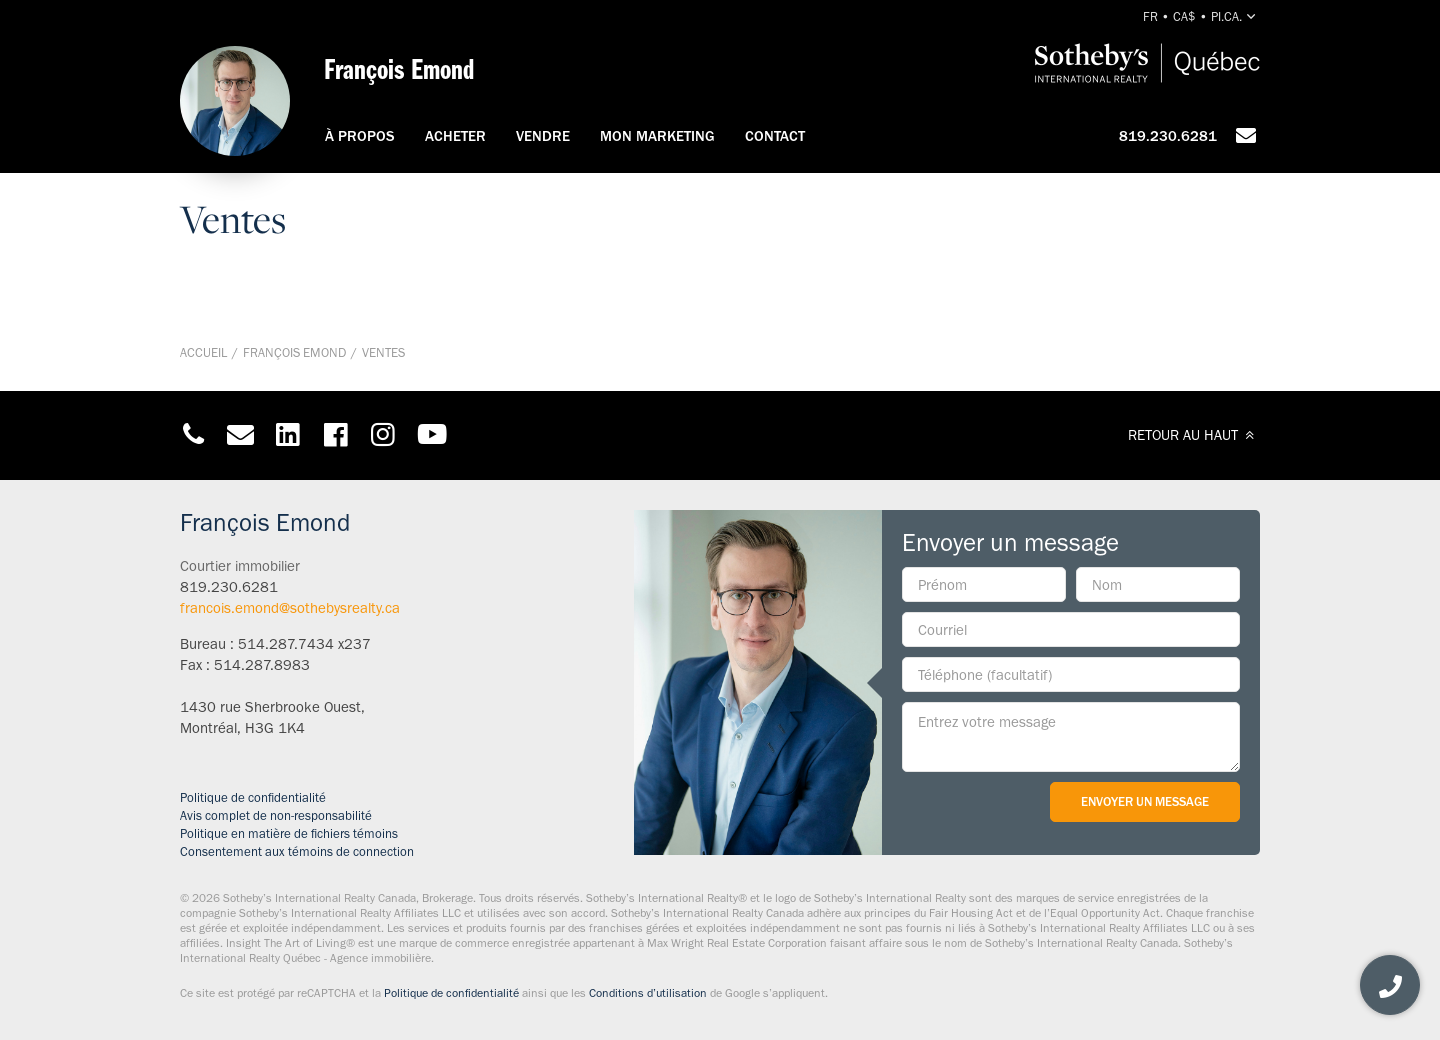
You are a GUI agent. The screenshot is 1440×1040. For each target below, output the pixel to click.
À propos (360, 136)
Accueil (203, 352)
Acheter (455, 136)
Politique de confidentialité (253, 797)
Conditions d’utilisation (648, 993)
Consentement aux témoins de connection (297, 851)
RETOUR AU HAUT (1194, 435)
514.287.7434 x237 (304, 644)
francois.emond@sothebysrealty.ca (290, 608)
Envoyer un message (1145, 801)
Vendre (543, 136)
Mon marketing (657, 136)
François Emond (294, 352)
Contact (775, 136)
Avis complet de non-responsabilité (276, 815)
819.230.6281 (1168, 136)
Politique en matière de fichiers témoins (289, 833)
